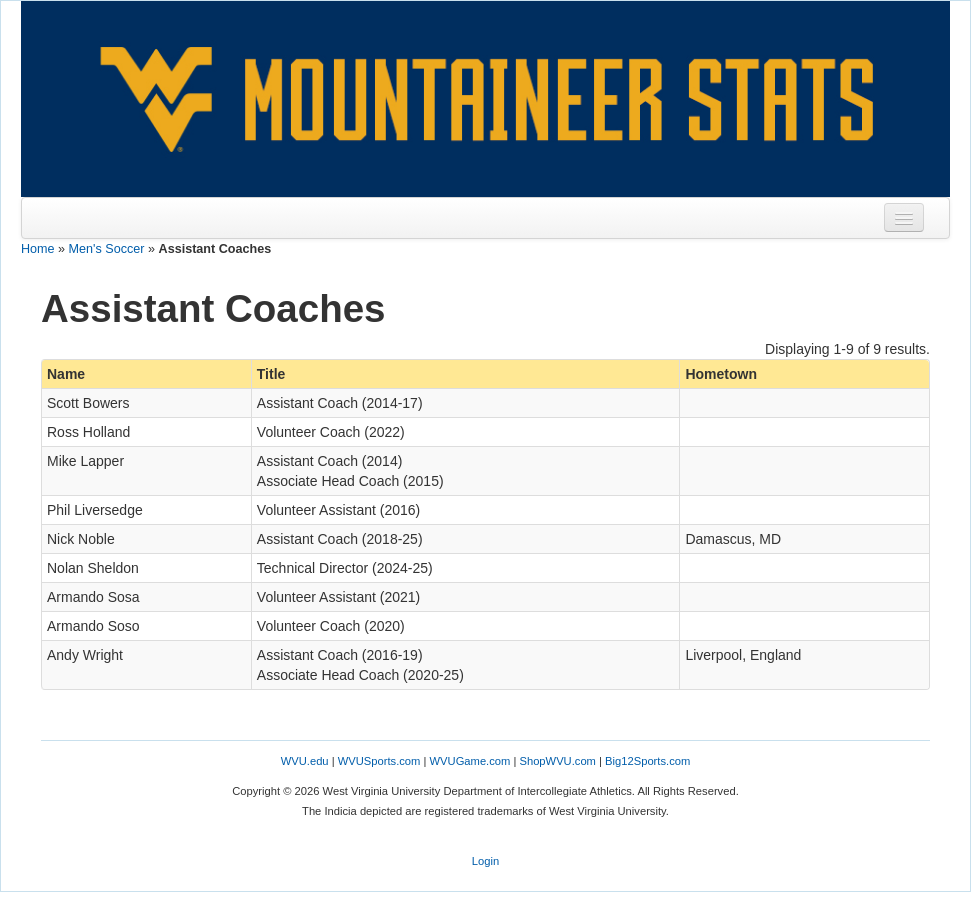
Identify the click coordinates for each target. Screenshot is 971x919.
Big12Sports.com (647, 761)
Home (38, 249)
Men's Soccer (107, 249)
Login (485, 861)
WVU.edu (305, 761)
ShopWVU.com (557, 761)
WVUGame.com (470, 761)
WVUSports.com (379, 761)
